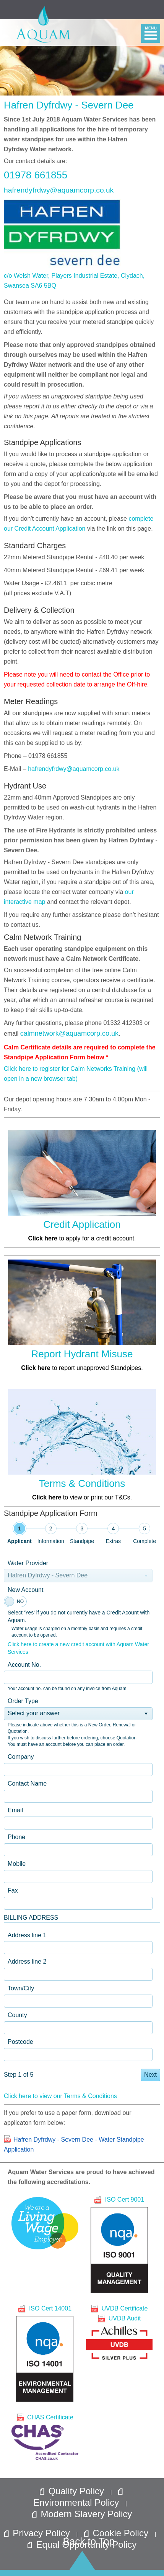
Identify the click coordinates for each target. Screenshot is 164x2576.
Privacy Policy (38, 2533)
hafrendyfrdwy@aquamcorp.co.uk (59, 190)
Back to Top (89, 2541)
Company (21, 1756)
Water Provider (28, 1563)
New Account (25, 1590)
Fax (13, 1890)
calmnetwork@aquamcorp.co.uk (69, 1033)
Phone (16, 1837)
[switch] (15, 1601)
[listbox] (78, 1713)
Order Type (23, 1701)
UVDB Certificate (119, 2308)
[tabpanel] (82, 1819)
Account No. (24, 1664)
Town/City (21, 1988)
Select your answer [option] (34, 1713)
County (17, 2015)
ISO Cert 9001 (119, 2244)
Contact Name (27, 1783)
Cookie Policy (117, 2533)
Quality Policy (73, 2491)
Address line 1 (27, 1935)
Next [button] (150, 2074)
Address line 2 (27, 1961)
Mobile (17, 1863)
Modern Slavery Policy (82, 2514)
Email (15, 1810)
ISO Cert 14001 (44, 2352)
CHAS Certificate (44, 2436)
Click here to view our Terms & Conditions (60, 2096)
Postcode (20, 2041)
